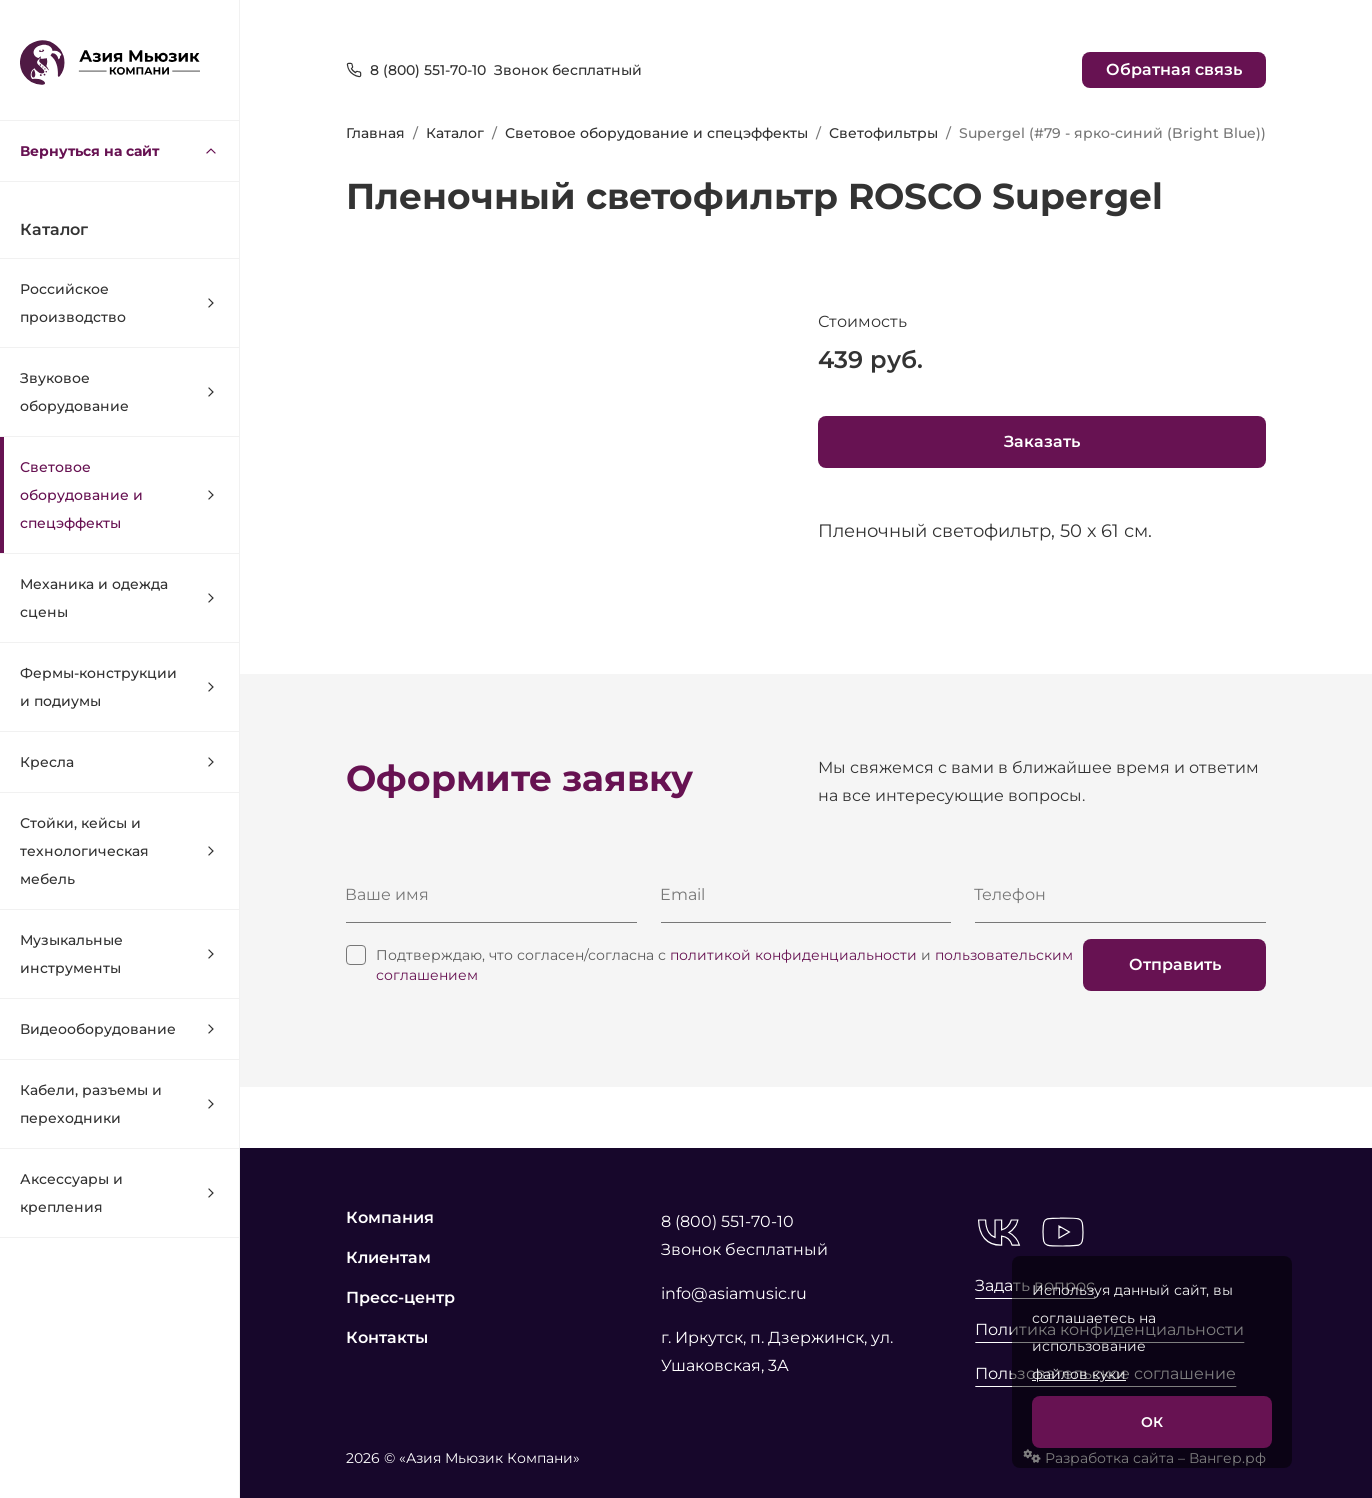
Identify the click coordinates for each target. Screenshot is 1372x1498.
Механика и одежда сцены (119, 598)
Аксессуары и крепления (119, 1193)
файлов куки (1079, 1374)
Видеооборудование (119, 1029)
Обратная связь (1174, 69)
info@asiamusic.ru (734, 1293)
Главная (375, 133)
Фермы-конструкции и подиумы (119, 687)
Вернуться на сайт (119, 151)
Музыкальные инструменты (119, 954)
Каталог (455, 133)
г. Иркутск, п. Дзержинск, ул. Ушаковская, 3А (777, 1351)
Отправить (1175, 964)
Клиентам (388, 1257)
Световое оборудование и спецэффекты (119, 495)
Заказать (1042, 441)
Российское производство (119, 303)
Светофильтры (883, 133)
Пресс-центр (400, 1297)
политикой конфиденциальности (793, 955)
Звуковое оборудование (119, 392)
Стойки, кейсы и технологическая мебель (119, 851)
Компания (390, 1217)
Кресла (119, 762)
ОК (1152, 1422)
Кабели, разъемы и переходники (119, 1104)
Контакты (387, 1337)
